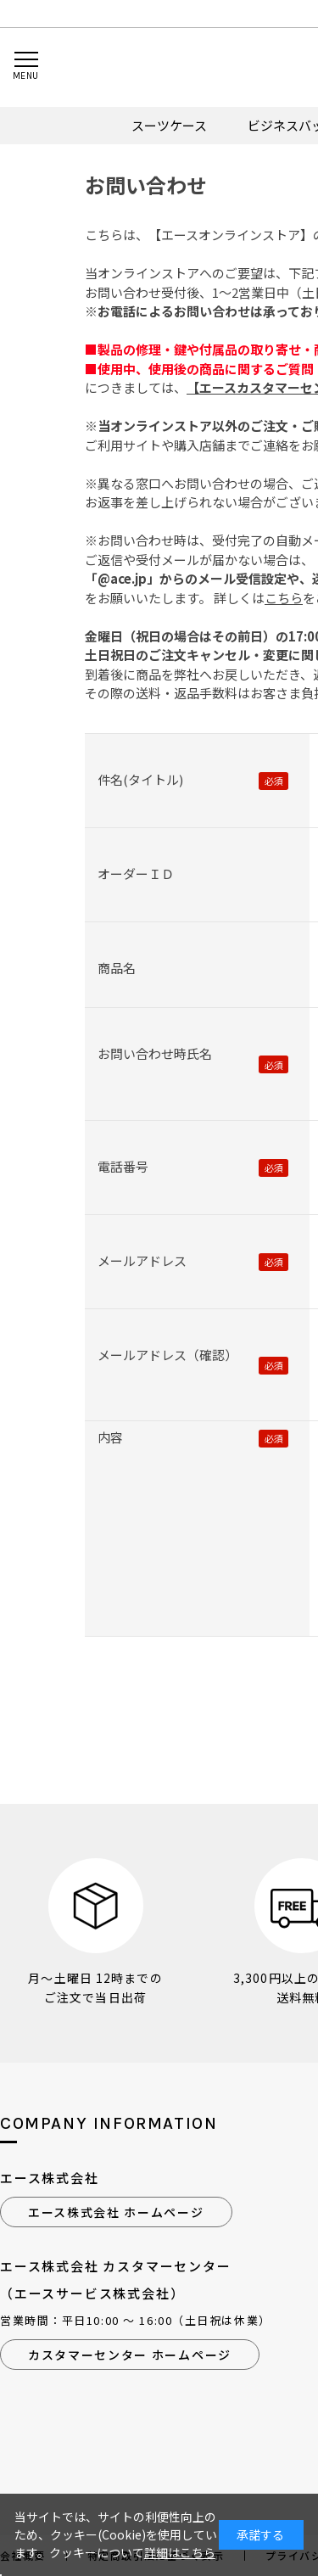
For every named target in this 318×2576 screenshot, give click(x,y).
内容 (110, 1437)
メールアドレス (142, 1260)
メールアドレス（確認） (167, 1355)
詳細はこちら (179, 2552)
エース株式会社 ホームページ (116, 2212)
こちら (284, 598)
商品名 (117, 968)
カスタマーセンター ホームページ (130, 2354)
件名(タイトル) (140, 779)
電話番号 (123, 1166)
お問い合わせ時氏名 (155, 1053)
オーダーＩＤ (136, 873)
